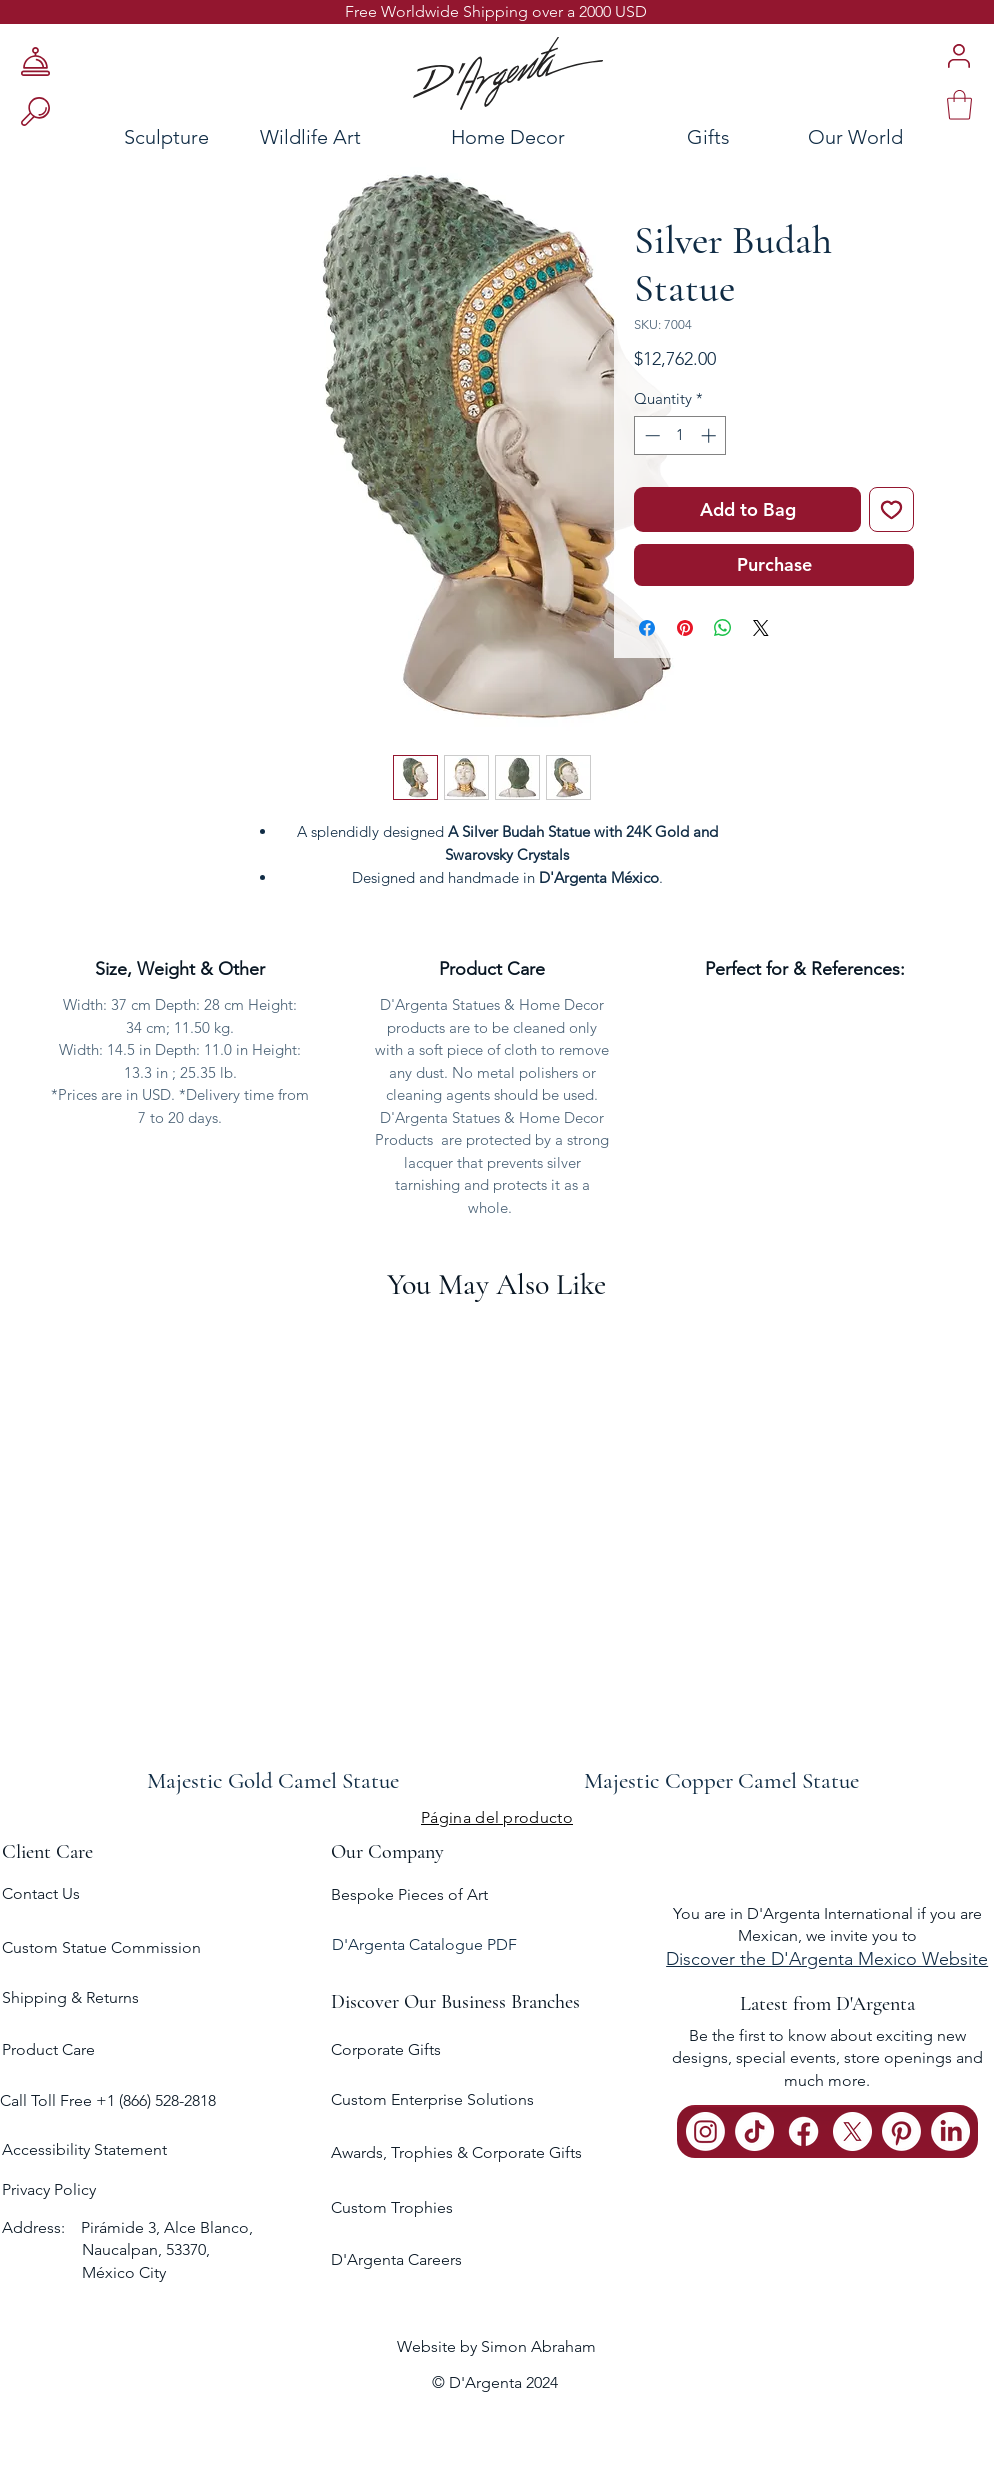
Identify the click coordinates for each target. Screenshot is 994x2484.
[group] (497, 1559)
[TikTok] (754, 2131)
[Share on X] (761, 628)
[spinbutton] (680, 435)
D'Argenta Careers (396, 2259)
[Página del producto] (497, 1817)
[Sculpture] (108, 136)
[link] (959, 105)
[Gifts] (708, 136)
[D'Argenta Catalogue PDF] (495, 1945)
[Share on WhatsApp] (723, 628)
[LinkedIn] (950, 2131)
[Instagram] (705, 2131)
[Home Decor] (507, 136)
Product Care (48, 2049)
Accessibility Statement (84, 2149)
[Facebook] (803, 2131)
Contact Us (41, 1893)
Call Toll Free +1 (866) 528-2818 (108, 2100)
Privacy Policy (49, 2189)
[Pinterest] (901, 2131)
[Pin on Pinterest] (685, 628)
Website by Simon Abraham (496, 2346)
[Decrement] (650, 435)
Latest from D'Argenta (827, 2004)
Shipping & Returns (70, 1997)
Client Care (47, 1852)
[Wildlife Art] (310, 136)
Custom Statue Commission (101, 1947)
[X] (852, 2131)
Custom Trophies (392, 2207)
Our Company (387, 1852)
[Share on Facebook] (647, 628)
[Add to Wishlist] (891, 509)
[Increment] (710, 435)
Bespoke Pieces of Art (409, 1894)
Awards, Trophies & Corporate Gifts (456, 2152)
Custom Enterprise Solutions (432, 2099)
